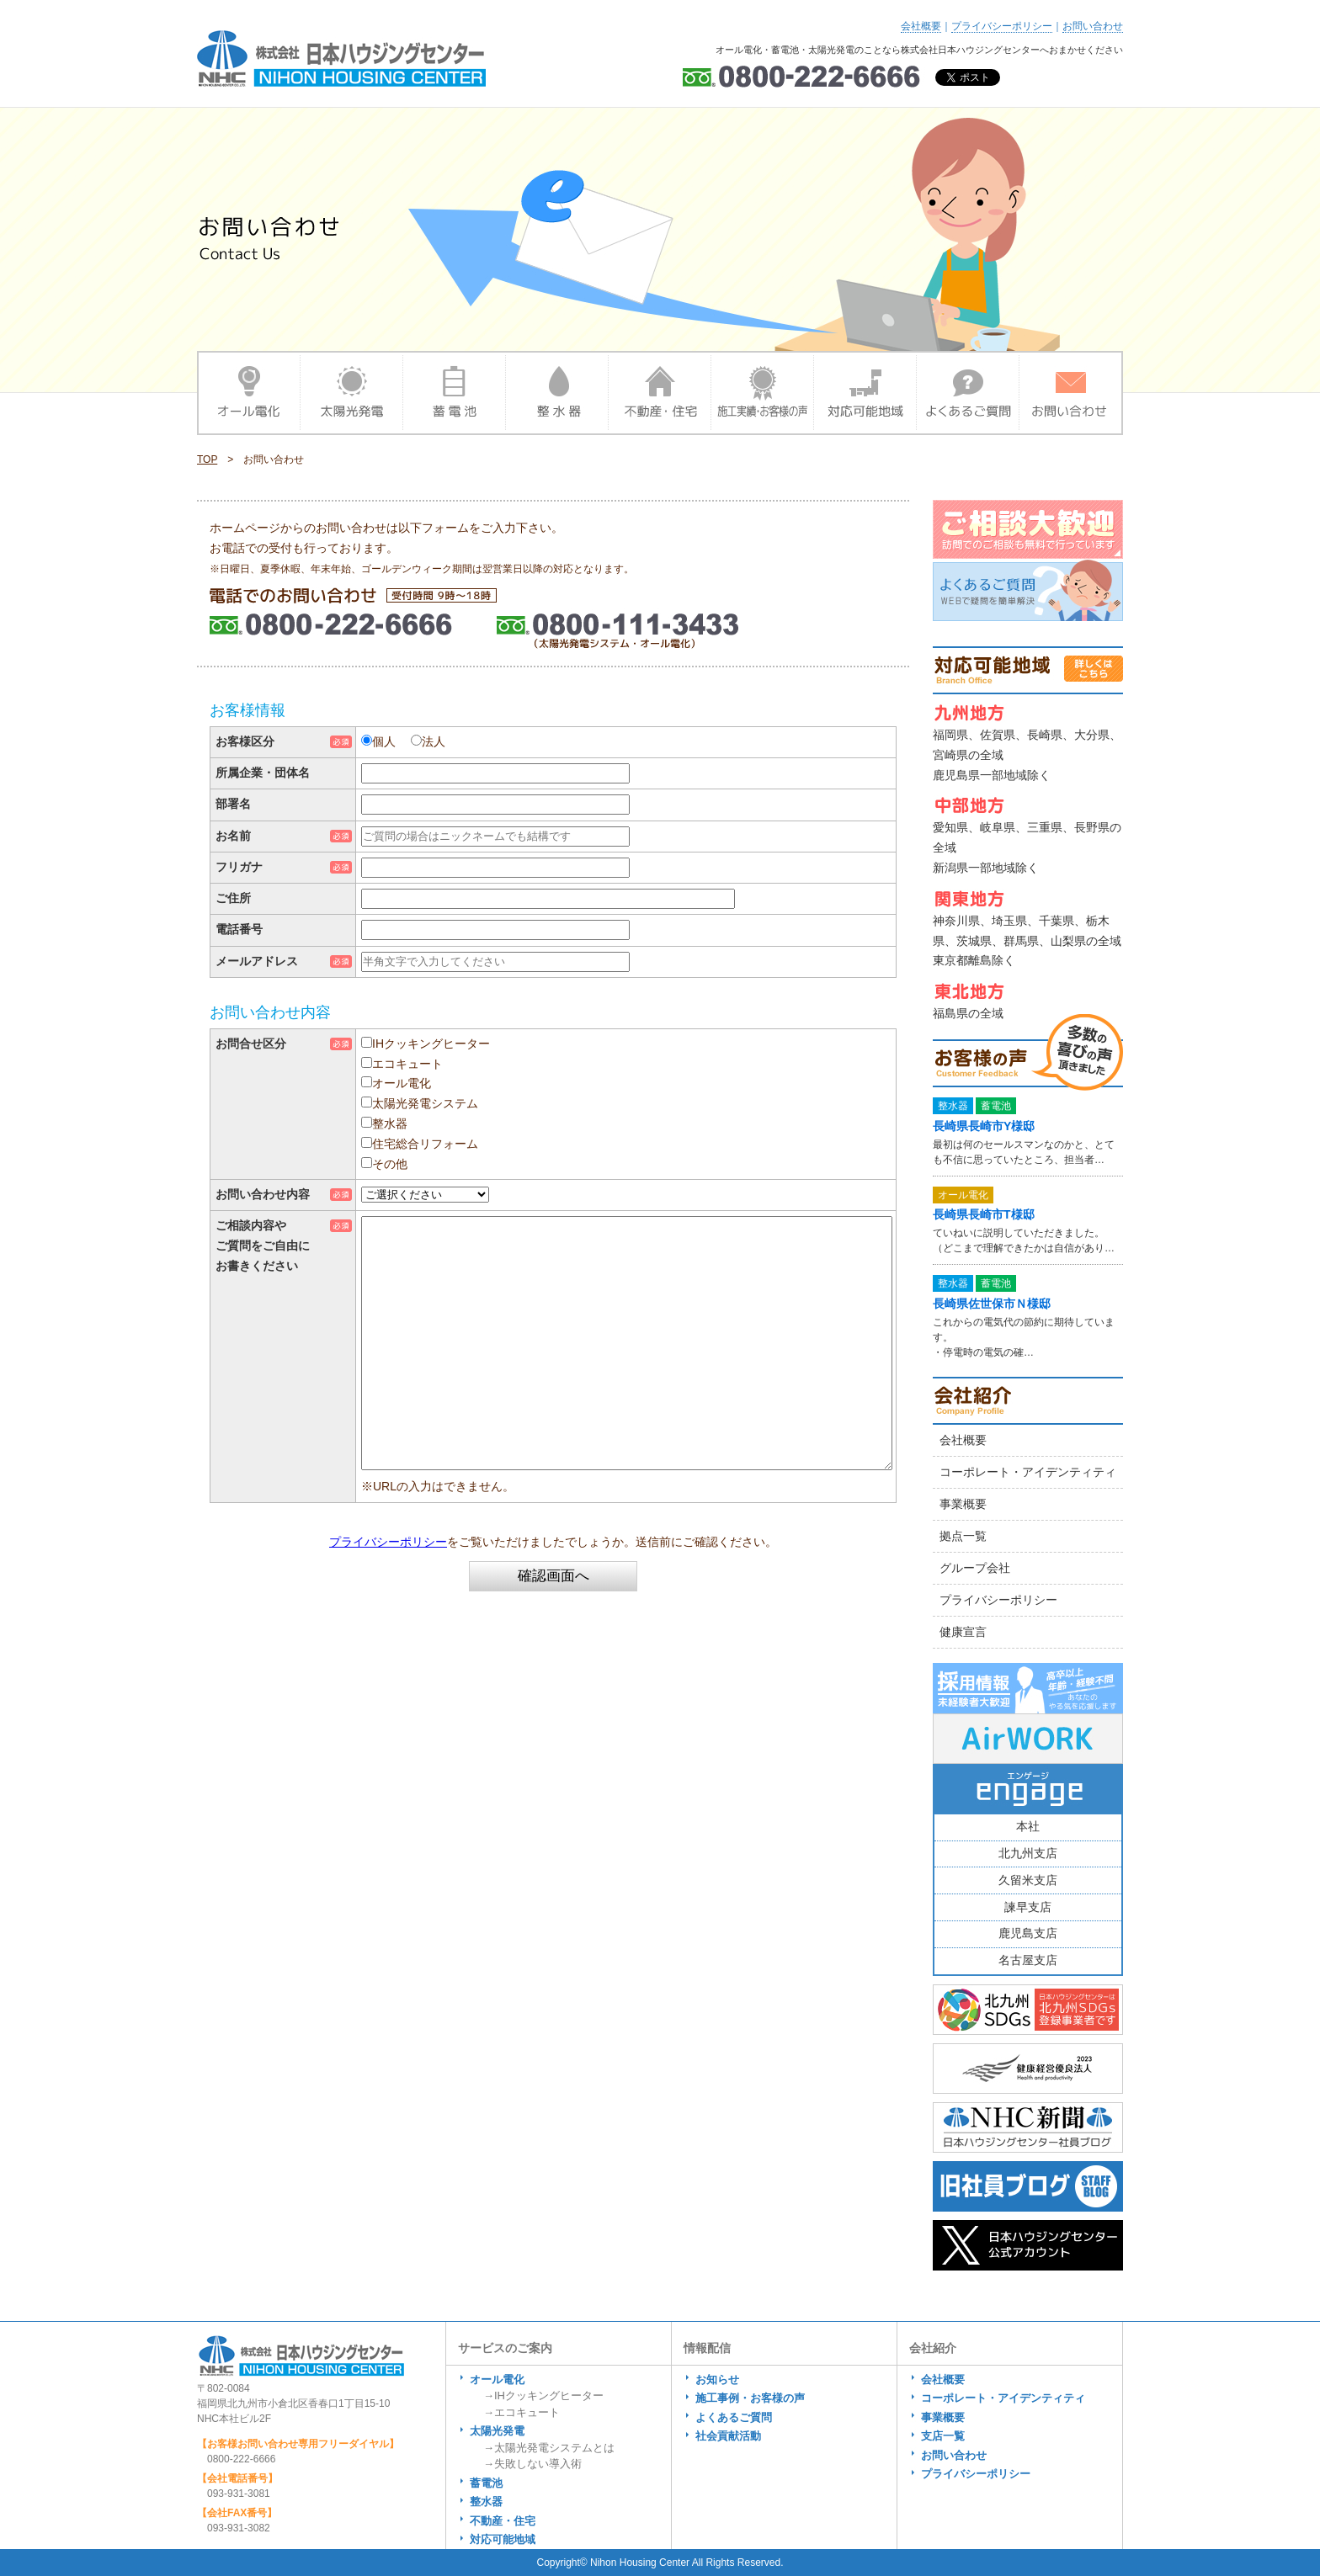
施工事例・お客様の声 (750, 2398)
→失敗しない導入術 (532, 2463)
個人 (384, 741)
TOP (207, 459)
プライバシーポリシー (1001, 26)
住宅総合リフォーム (425, 1143)
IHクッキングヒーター (431, 1043)
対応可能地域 (502, 2539)
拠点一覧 (963, 1536)
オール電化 (401, 1083)
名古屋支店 (1027, 1960)
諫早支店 (1027, 1907)
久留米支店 (1027, 1880)
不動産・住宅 (502, 2521)
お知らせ (717, 2379)
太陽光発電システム (425, 1103)
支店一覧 (943, 2436)
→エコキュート (521, 2412)
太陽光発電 (497, 2431)
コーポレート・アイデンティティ (1027, 1472)
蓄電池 (486, 2483)
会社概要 (921, 26)
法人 (433, 741)
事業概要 (963, 1504)
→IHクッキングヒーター (543, 2395)
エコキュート (407, 1063)
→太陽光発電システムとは (549, 2447)
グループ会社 (974, 1568)
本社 (1028, 1826)
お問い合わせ (1092, 26)
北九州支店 (1027, 1853)
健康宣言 (963, 1632)
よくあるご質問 (733, 2417)
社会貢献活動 (728, 2436)
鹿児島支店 (1027, 1933)
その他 (389, 1164)
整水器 (389, 1123)
